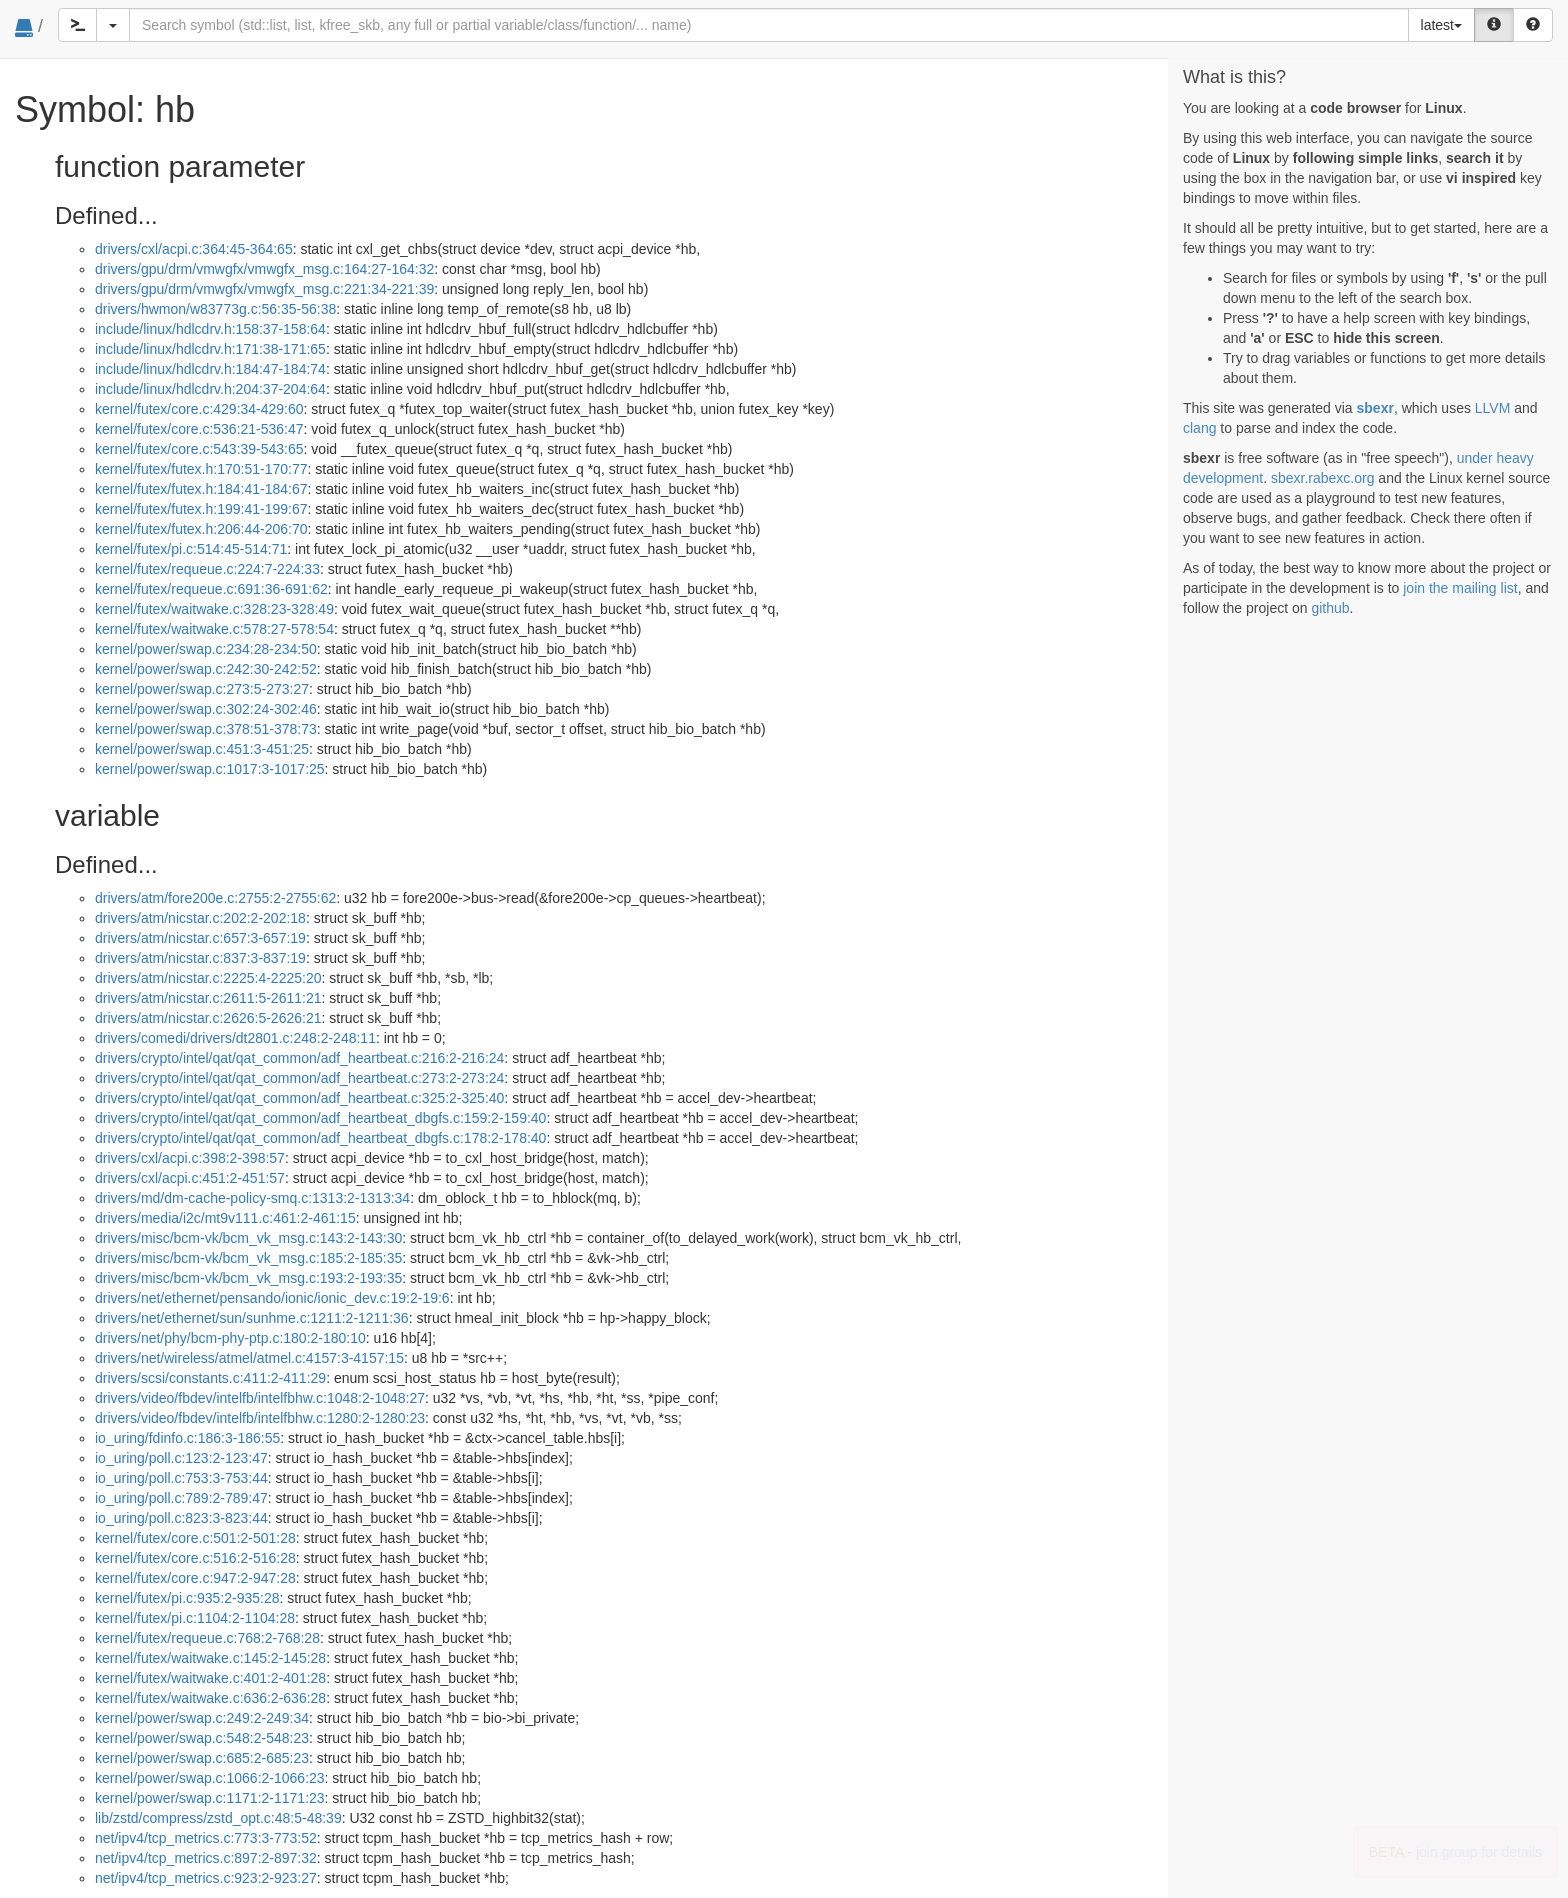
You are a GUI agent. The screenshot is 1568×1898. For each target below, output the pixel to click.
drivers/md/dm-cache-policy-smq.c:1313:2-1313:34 (252, 1198)
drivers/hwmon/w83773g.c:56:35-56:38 (215, 309)
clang (1199, 428)
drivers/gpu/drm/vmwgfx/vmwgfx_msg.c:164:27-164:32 (264, 269)
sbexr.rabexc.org (1323, 478)
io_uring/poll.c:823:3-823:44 (181, 1518)
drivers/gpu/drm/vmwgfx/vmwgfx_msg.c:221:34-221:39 (264, 289)
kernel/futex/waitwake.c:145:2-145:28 (210, 1658)
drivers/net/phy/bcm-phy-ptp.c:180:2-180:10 (230, 1338)
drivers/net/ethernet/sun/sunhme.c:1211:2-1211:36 (252, 1318)
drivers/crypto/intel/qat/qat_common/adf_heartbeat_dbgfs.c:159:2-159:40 (320, 1118)
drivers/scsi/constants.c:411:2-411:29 (210, 1378)
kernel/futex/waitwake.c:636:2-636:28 (210, 1698)
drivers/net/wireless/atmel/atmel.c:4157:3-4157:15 (249, 1358)
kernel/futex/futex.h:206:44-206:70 (201, 529)
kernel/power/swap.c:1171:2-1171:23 (210, 1798)
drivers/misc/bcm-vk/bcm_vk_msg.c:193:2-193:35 (248, 1278)
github (1330, 608)
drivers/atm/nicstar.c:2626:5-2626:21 (208, 1018)
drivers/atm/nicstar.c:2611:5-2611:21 (208, 998)
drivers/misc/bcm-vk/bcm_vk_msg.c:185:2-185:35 (248, 1258)
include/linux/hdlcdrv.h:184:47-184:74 (210, 369)
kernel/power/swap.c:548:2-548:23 (202, 1738)
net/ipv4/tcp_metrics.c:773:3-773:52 (206, 1838)
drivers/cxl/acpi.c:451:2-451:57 (190, 1178)
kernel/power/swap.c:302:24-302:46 (206, 709)
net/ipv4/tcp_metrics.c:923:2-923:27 (206, 1878)
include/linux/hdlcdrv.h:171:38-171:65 (210, 349)
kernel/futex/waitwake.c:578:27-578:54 (214, 629)
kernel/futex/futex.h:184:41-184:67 (201, 489)
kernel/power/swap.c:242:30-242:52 (206, 669)
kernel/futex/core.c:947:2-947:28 (195, 1578)
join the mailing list (1460, 588)
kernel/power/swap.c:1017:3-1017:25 (210, 769)
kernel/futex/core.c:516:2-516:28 (195, 1558)
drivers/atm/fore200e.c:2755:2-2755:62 (215, 898)
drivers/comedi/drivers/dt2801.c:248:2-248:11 (235, 1038)
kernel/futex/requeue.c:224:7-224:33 (207, 569)
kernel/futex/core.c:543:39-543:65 (199, 449)
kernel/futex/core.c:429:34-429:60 (199, 409)
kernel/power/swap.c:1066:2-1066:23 (210, 1778)
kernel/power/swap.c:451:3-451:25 (202, 749)
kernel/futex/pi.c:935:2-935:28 (187, 1598)
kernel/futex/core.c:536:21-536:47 (199, 429)
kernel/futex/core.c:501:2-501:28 (195, 1538)
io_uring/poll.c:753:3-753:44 (181, 1478)
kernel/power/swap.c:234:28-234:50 (206, 649)
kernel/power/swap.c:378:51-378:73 (206, 729)
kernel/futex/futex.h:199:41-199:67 (201, 509)
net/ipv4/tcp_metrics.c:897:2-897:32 (206, 1858)
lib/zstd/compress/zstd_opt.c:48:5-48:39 (218, 1818)
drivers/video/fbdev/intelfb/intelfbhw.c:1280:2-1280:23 (260, 1418)
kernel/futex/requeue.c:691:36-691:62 (211, 589)
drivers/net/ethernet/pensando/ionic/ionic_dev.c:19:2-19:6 (272, 1298)
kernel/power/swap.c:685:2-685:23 (202, 1758)
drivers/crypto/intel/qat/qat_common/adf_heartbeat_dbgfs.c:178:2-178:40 (320, 1138)
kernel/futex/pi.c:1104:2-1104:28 (195, 1618)
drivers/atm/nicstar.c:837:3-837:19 (200, 958)
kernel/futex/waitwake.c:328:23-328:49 (214, 609)
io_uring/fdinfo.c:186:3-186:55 (187, 1438)
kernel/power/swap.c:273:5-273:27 (202, 689)
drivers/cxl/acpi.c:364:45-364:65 (194, 249)
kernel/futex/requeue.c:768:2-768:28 (207, 1638)
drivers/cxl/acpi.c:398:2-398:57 (190, 1158)
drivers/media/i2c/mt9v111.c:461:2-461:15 (225, 1218)
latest (1441, 25)
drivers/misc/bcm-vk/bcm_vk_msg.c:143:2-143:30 (248, 1238)
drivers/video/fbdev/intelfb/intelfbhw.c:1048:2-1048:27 (260, 1398)
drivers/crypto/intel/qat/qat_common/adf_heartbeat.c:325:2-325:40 (299, 1098)
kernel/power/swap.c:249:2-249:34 (202, 1718)
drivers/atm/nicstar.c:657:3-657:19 (200, 938)
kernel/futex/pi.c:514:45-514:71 (191, 549)
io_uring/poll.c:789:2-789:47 (181, 1498)
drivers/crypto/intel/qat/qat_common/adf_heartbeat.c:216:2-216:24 (299, 1058)
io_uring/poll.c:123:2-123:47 (181, 1458)
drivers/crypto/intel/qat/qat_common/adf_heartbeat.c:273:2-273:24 (299, 1078)
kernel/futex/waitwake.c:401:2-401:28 (210, 1678)
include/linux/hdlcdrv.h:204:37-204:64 (210, 389)
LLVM (1493, 408)
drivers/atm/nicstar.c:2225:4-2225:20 (208, 978)
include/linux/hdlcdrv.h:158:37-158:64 (210, 329)
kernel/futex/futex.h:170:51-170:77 (201, 469)
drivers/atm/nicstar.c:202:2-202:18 (200, 918)
